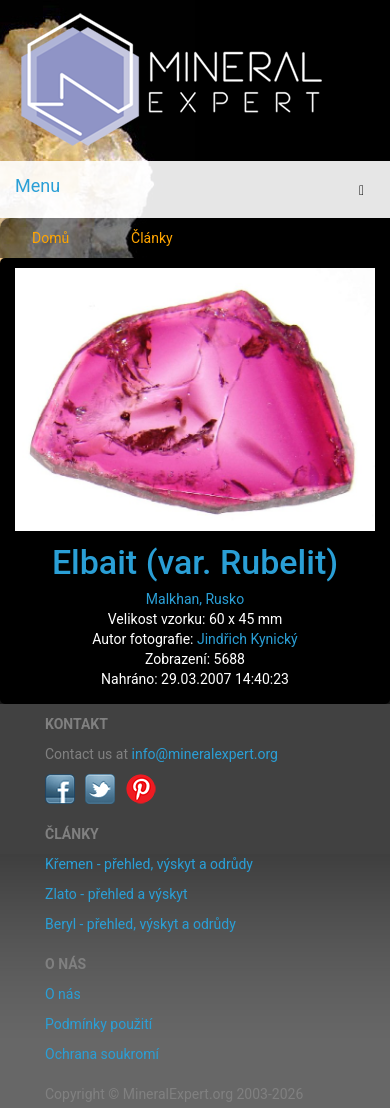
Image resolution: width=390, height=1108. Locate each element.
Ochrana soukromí (102, 1054)
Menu (37, 185)
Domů (50, 238)
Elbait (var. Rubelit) (195, 562)
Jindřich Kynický (247, 639)
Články (152, 238)
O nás (63, 994)
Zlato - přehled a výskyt (116, 894)
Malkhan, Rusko (195, 599)
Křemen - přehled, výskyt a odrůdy (149, 864)
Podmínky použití (98, 1024)
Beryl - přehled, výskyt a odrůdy (140, 924)
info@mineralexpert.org (205, 754)
